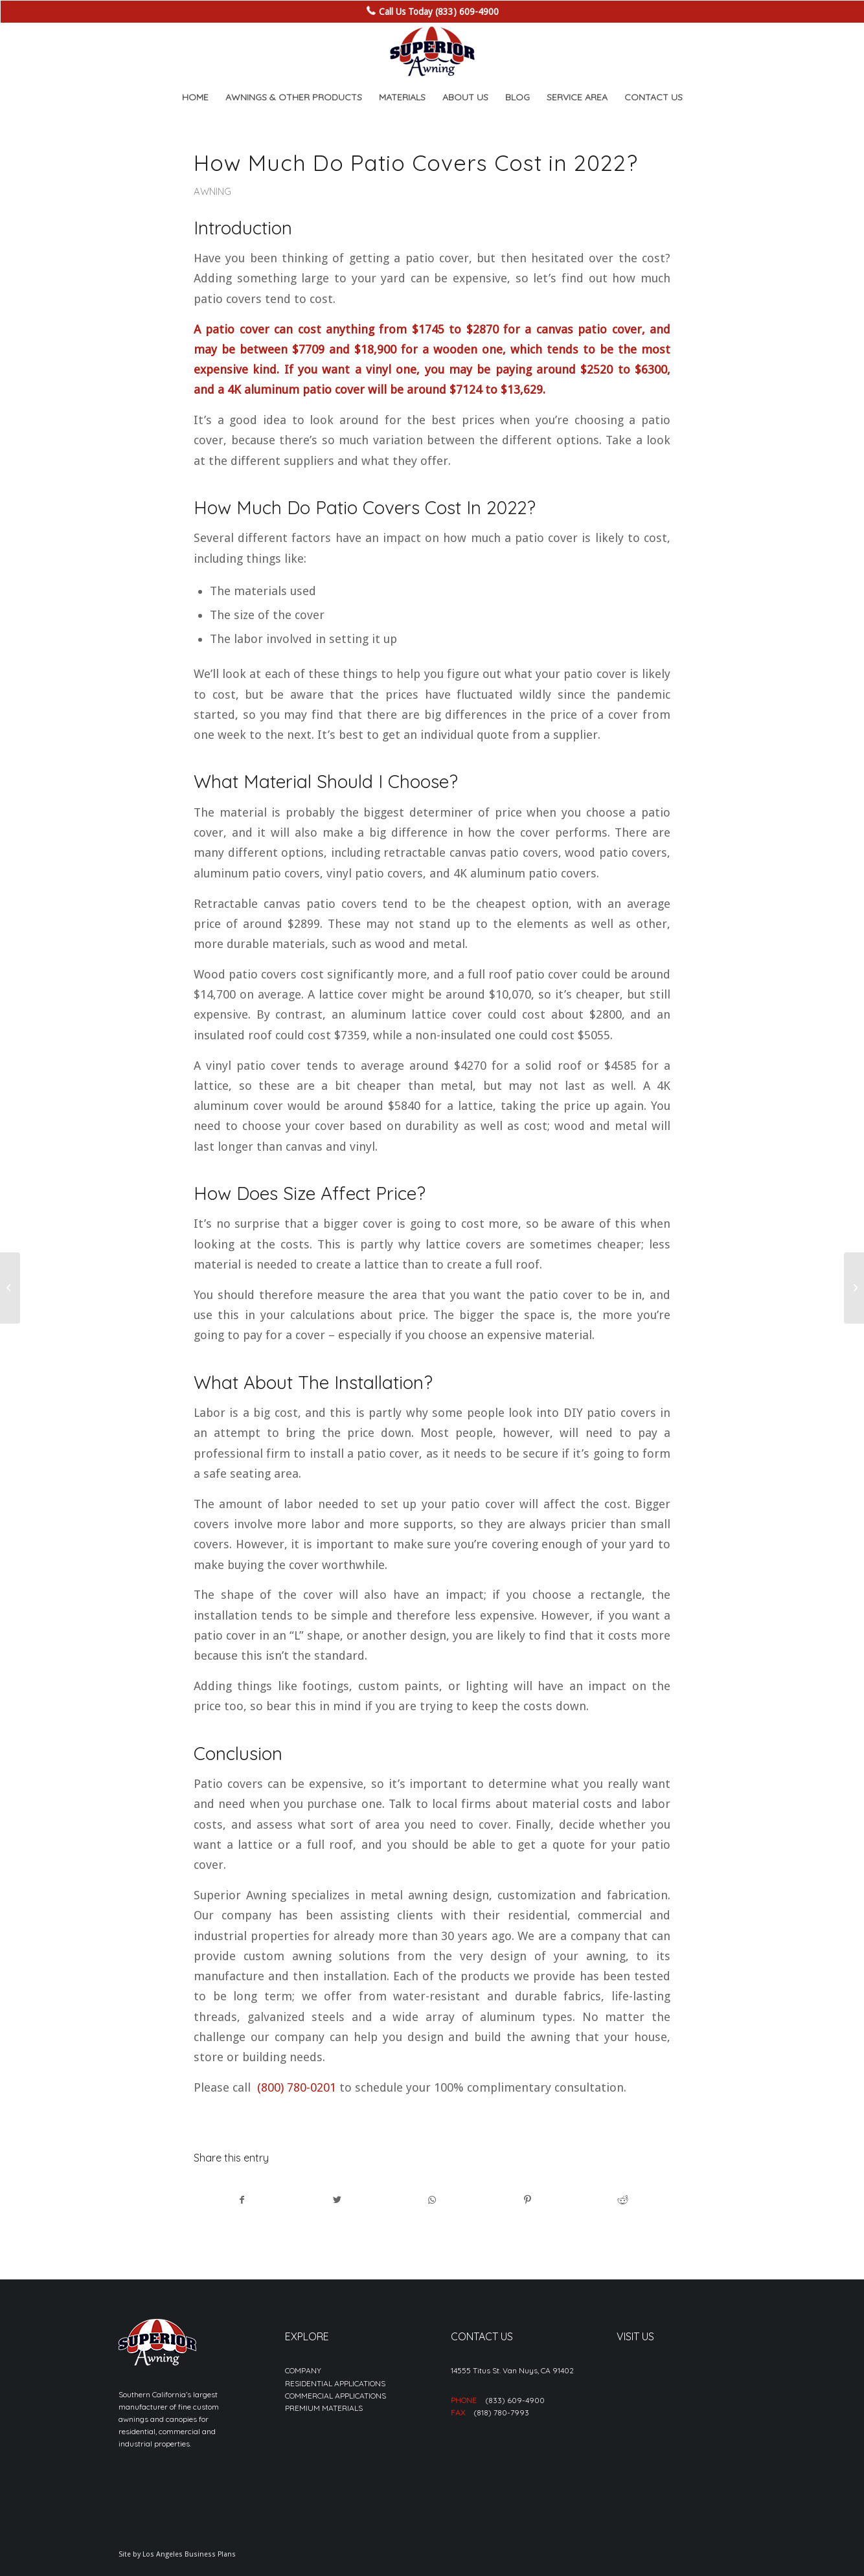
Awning (212, 191)
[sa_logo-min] (432, 52)
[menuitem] (195, 97)
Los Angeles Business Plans (189, 2554)
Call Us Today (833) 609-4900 (439, 11)
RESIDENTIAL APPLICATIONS (335, 2383)
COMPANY (303, 2370)
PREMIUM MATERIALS (324, 2408)
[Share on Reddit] (622, 2200)
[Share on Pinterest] (527, 2200)
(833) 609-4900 (515, 2400)
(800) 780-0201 (296, 2087)
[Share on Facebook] (242, 2200)
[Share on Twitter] (337, 2200)
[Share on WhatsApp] (432, 2200)
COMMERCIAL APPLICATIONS (335, 2396)
